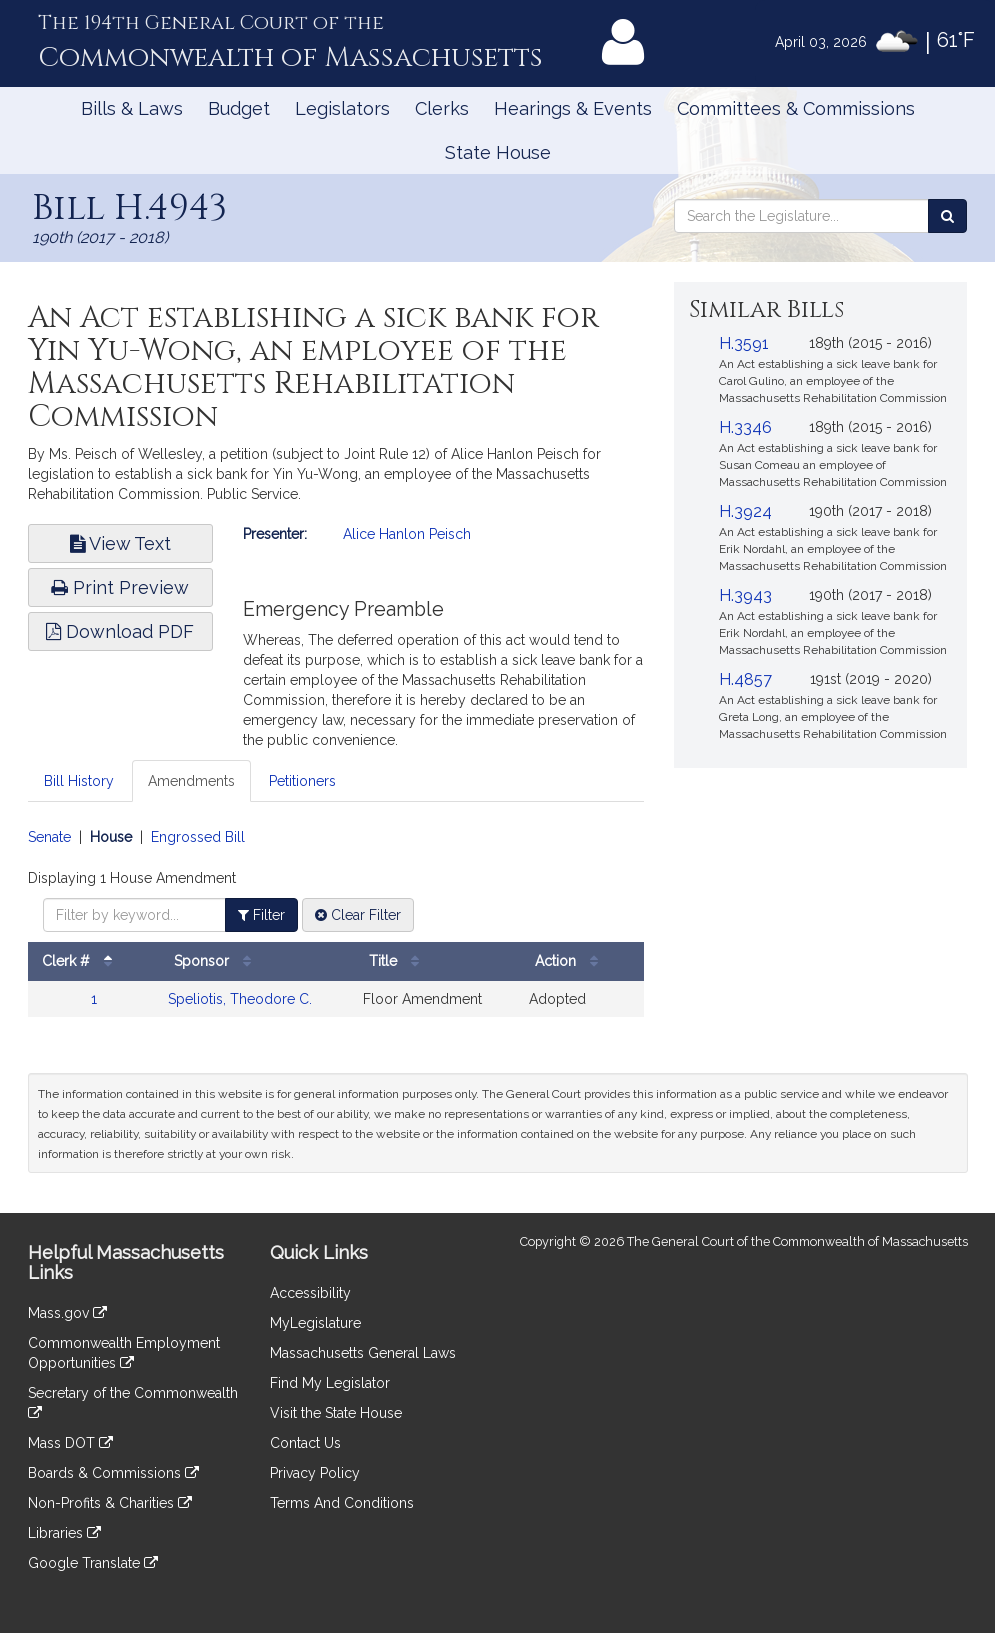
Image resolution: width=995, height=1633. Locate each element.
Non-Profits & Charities (110, 1503)
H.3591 (744, 343)
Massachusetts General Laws (363, 1353)
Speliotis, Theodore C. (240, 999)
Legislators (342, 108)
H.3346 (745, 427)
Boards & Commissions (113, 1473)
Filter (261, 915)
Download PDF (120, 631)
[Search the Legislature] (947, 216)
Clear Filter (358, 915)
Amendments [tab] (191, 781)
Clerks (442, 108)
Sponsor (217, 961)
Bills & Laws (132, 108)
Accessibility (310, 1293)
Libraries (64, 1533)
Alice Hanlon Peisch (407, 534)
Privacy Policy (315, 1473)
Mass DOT (70, 1443)
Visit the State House (336, 1413)
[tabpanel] (336, 932)
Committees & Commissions (796, 108)
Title (399, 961)
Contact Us (305, 1443)
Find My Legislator (330, 1383)
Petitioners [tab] (302, 781)
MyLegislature (315, 1323)
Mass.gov (67, 1313)
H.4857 (745, 679)
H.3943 (745, 595)
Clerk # (82, 961)
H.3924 (745, 511)
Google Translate (93, 1563)
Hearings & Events (573, 108)
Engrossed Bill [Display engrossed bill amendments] (198, 837)
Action (571, 961)
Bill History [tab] (79, 781)
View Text (120, 543)
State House (498, 152)
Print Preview (120, 587)
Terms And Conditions (342, 1503)
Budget (239, 108)
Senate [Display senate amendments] (49, 837)
